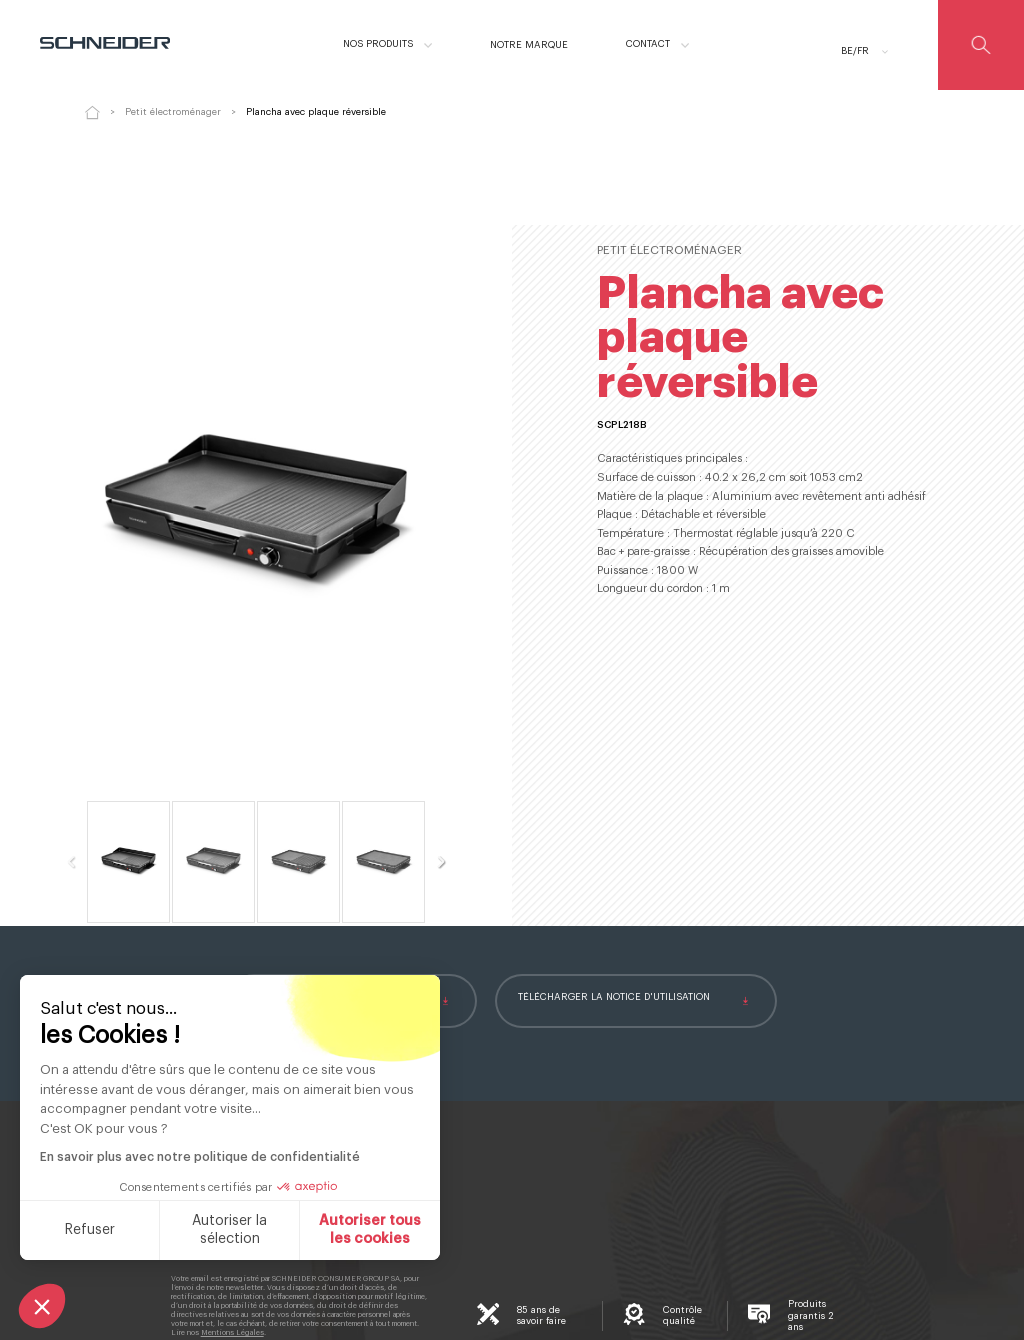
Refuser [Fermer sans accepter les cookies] (87, 1230)
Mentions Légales (232, 1332)
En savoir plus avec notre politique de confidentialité (198, 1157)
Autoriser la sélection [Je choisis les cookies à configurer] (227, 1230)
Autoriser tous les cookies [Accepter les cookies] (368, 1230)
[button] (42, 1306)
